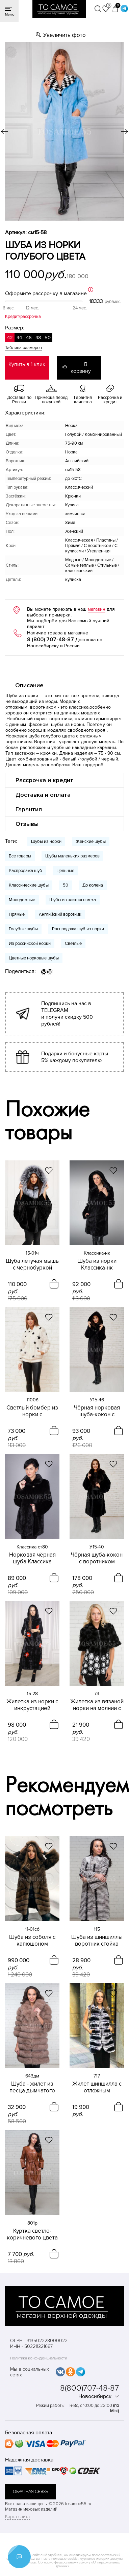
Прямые (17, 914)
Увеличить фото (64, 35)
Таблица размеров (23, 347)
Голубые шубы (23, 929)
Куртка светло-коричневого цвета (32, 2234)
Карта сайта (17, 2516)
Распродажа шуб (25, 870)
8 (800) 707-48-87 (50, 639)
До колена (92, 885)
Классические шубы (29, 885)
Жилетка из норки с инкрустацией (32, 1705)
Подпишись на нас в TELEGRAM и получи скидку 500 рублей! (67, 1013)
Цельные (65, 870)
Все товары (20, 856)
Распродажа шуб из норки (78, 929)
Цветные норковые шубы (34, 958)
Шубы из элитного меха (72, 899)
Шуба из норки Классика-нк (97, 1264)
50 (65, 885)
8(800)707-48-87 (89, 2388)
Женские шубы (91, 841)
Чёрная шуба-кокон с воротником (97, 1558)
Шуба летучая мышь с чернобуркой (32, 1264)
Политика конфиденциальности (38, 2358)
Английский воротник (60, 914)
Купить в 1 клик (26, 364)
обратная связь (30, 2491)
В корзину (81, 367)
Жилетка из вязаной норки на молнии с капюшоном (97, 1705)
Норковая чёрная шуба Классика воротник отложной (32, 1558)
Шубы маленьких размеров (72, 856)
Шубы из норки (46, 841)
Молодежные (22, 899)
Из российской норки (30, 943)
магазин (96, 609)
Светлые (73, 943)
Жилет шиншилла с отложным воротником (97, 2087)
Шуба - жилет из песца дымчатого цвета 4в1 (32, 2087)
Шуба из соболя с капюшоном (32, 1940)
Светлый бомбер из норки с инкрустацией (32, 1411)
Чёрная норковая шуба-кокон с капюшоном (97, 1411)
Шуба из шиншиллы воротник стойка (97, 1940)
